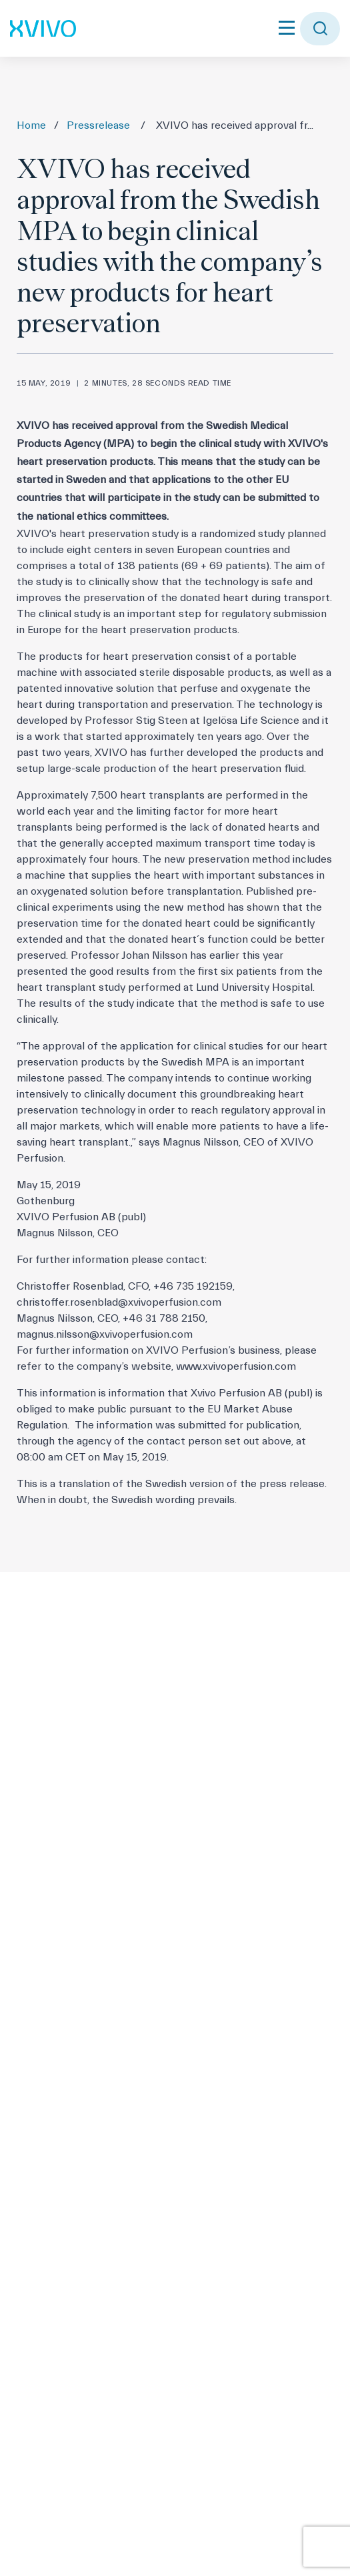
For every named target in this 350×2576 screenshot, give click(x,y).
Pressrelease (98, 125)
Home (31, 125)
